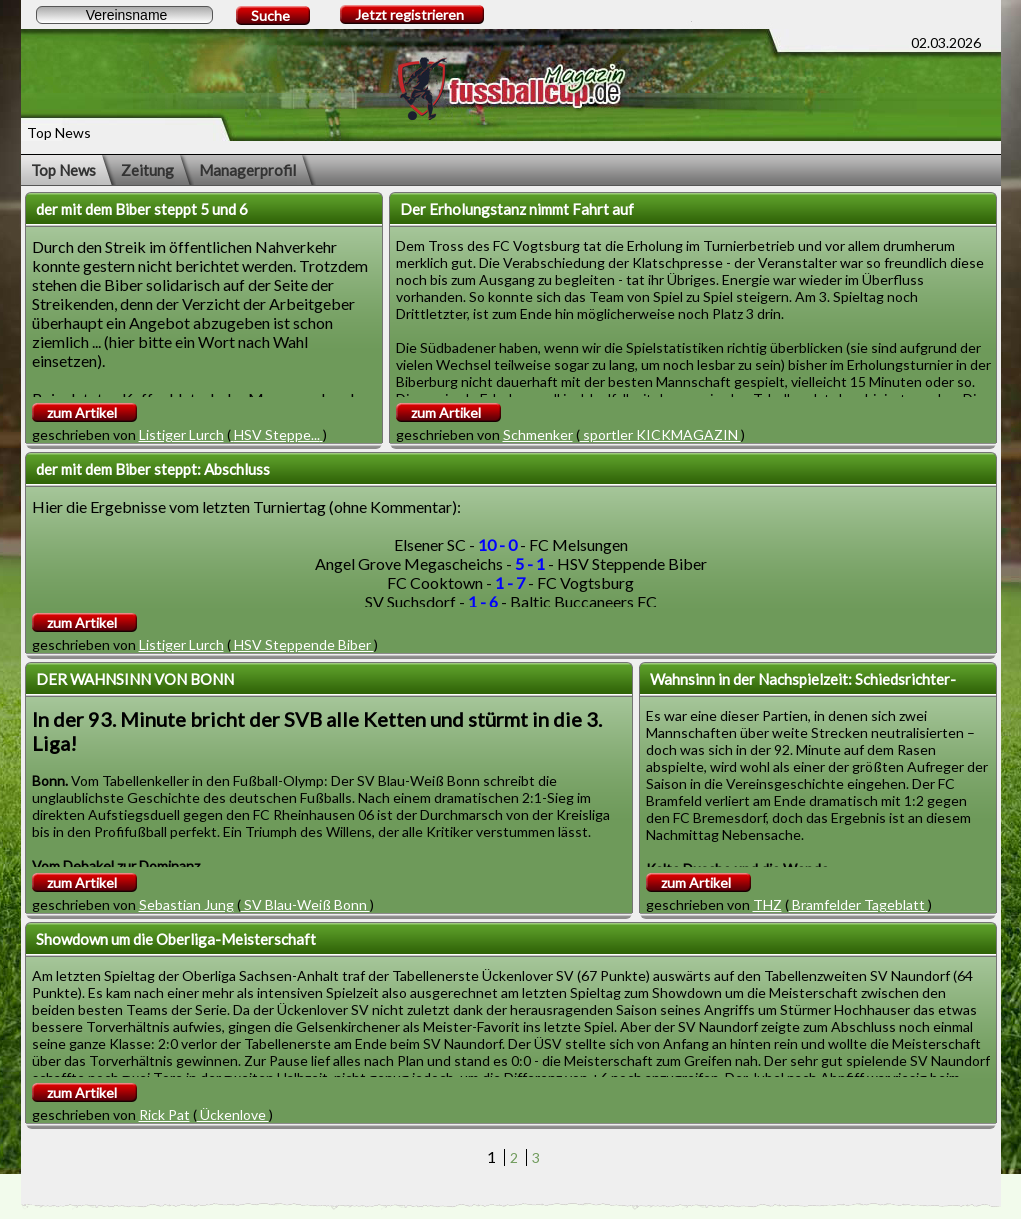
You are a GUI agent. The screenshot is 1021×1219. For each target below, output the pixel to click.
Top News (63, 170)
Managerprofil (247, 170)
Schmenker (538, 434)
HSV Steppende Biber (302, 644)
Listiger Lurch (181, 434)
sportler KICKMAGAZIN (660, 434)
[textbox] (124, 15)
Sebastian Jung (186, 904)
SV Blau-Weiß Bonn (305, 904)
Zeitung (147, 170)
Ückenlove (233, 1114)
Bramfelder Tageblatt (858, 904)
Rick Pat (164, 1114)
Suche (270, 15)
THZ (767, 904)
